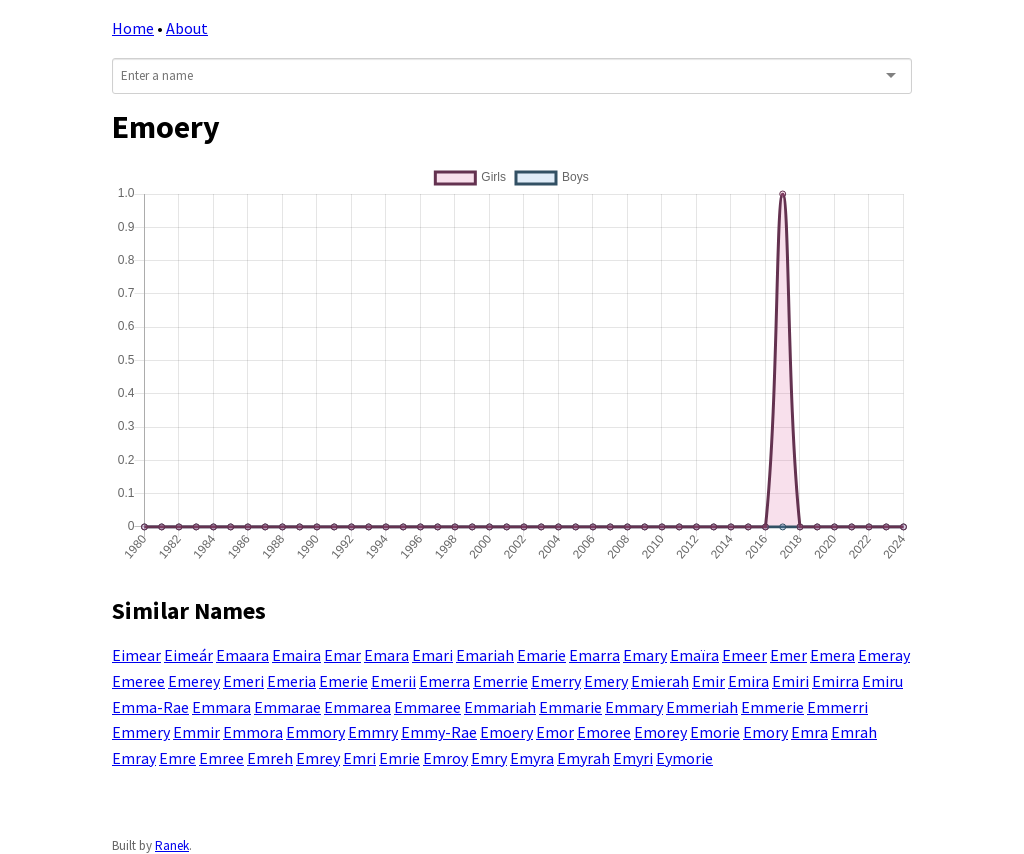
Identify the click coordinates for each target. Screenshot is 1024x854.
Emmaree (427, 707)
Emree (221, 758)
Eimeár (188, 655)
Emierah (660, 681)
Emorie (715, 732)
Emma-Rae (150, 707)
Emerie (343, 681)
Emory (765, 732)
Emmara (221, 707)
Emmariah (500, 707)
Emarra (594, 655)
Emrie (399, 758)
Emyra (532, 758)
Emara (386, 655)
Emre (177, 758)
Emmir (196, 732)
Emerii (393, 681)
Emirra (835, 681)
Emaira (296, 655)
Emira (748, 681)
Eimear (136, 655)
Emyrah (583, 758)
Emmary (634, 707)
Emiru (882, 681)
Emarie (541, 655)
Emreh (270, 758)
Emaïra (694, 655)
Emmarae (287, 707)
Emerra (444, 681)
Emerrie (500, 681)
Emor (555, 732)
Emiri (790, 681)
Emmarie (570, 707)
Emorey (660, 732)
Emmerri (837, 707)
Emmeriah (702, 707)
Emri (359, 758)
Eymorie (684, 758)
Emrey (318, 758)
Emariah (485, 655)
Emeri (243, 681)
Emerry (556, 681)
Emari (432, 655)
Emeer (744, 655)
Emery (606, 681)
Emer (788, 655)
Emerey (194, 681)
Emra (809, 732)
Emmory (315, 732)
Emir (708, 681)
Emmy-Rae (439, 732)
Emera (832, 655)
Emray (134, 758)
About (187, 28)
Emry (489, 758)
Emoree (604, 732)
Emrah (854, 732)
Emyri (633, 758)
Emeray (884, 655)
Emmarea (357, 707)
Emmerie (772, 707)
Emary (645, 655)
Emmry (373, 732)
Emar (342, 655)
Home (133, 28)
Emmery (141, 732)
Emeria (291, 681)
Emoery (506, 732)
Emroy (445, 758)
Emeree (138, 681)
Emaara (242, 655)
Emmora (253, 732)
